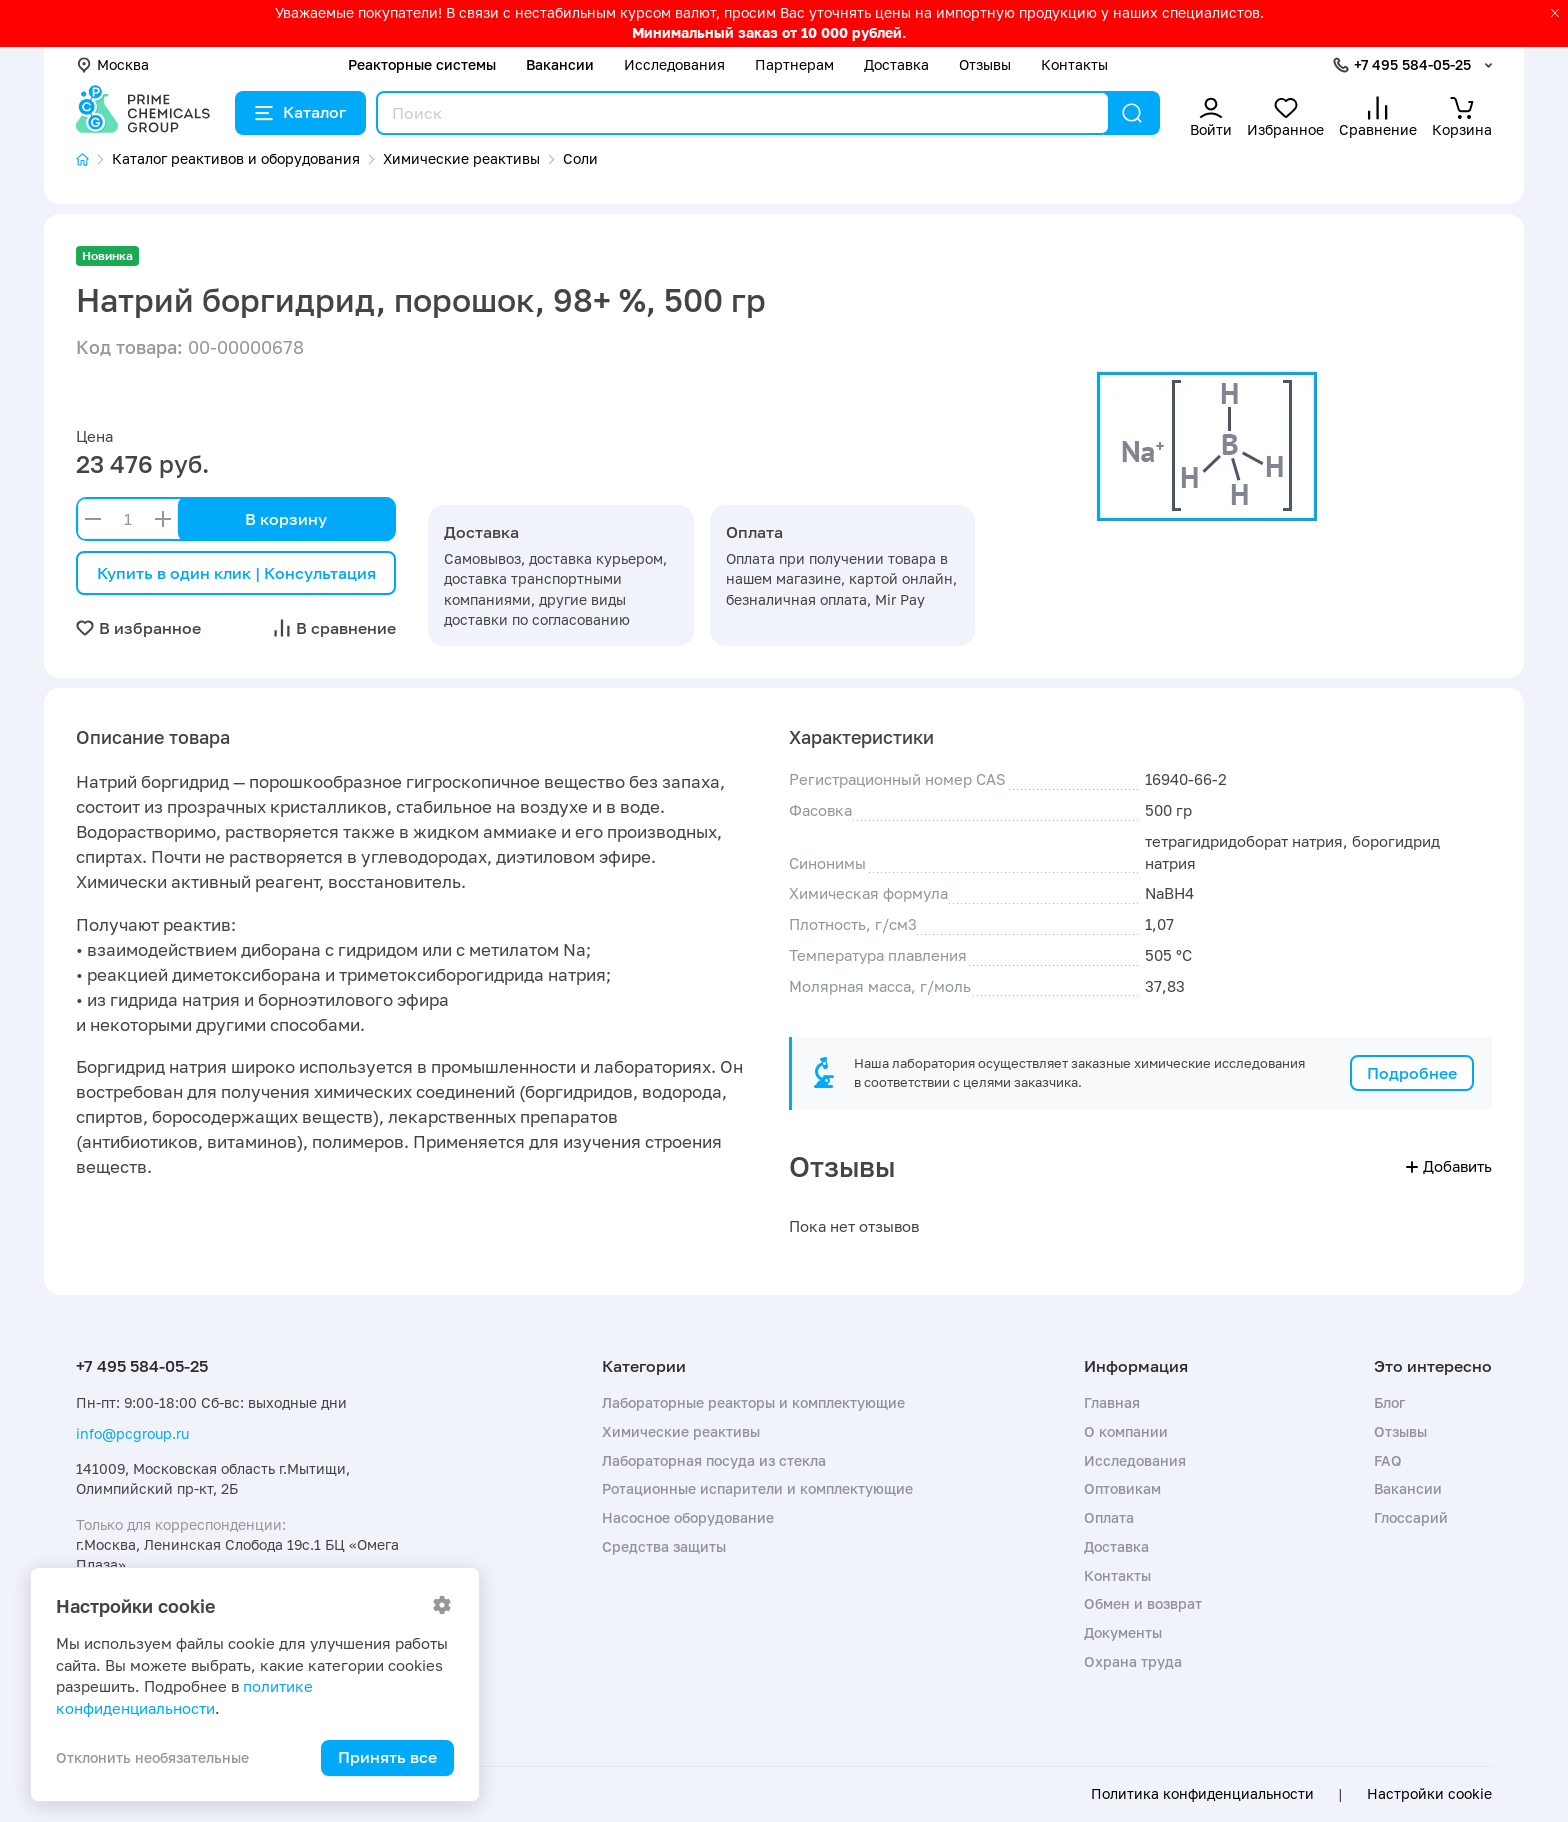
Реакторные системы (422, 64)
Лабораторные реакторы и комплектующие (753, 1402)
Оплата (1109, 1517)
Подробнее (1412, 1073)
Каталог (300, 112)
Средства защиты (664, 1546)
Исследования (674, 64)
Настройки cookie (1429, 1794)
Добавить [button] (1449, 1166)
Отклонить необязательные (152, 1757)
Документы (1123, 1632)
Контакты (1074, 64)
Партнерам (794, 64)
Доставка (896, 64)
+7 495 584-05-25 (1412, 64)
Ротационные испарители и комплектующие (757, 1488)
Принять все (387, 1757)
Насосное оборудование (688, 1517)
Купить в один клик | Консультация (236, 573)
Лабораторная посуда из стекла (714, 1460)
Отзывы (985, 64)
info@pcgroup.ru (132, 1433)
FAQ (1388, 1460)
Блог (1389, 1402)
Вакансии (560, 64)
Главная (1112, 1402)
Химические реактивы (681, 1431)
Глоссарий (1411, 1517)
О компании (1126, 1431)
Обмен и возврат (1143, 1603)
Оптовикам (1122, 1488)
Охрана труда (1133, 1661)
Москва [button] (112, 64)
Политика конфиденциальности (1202, 1794)
